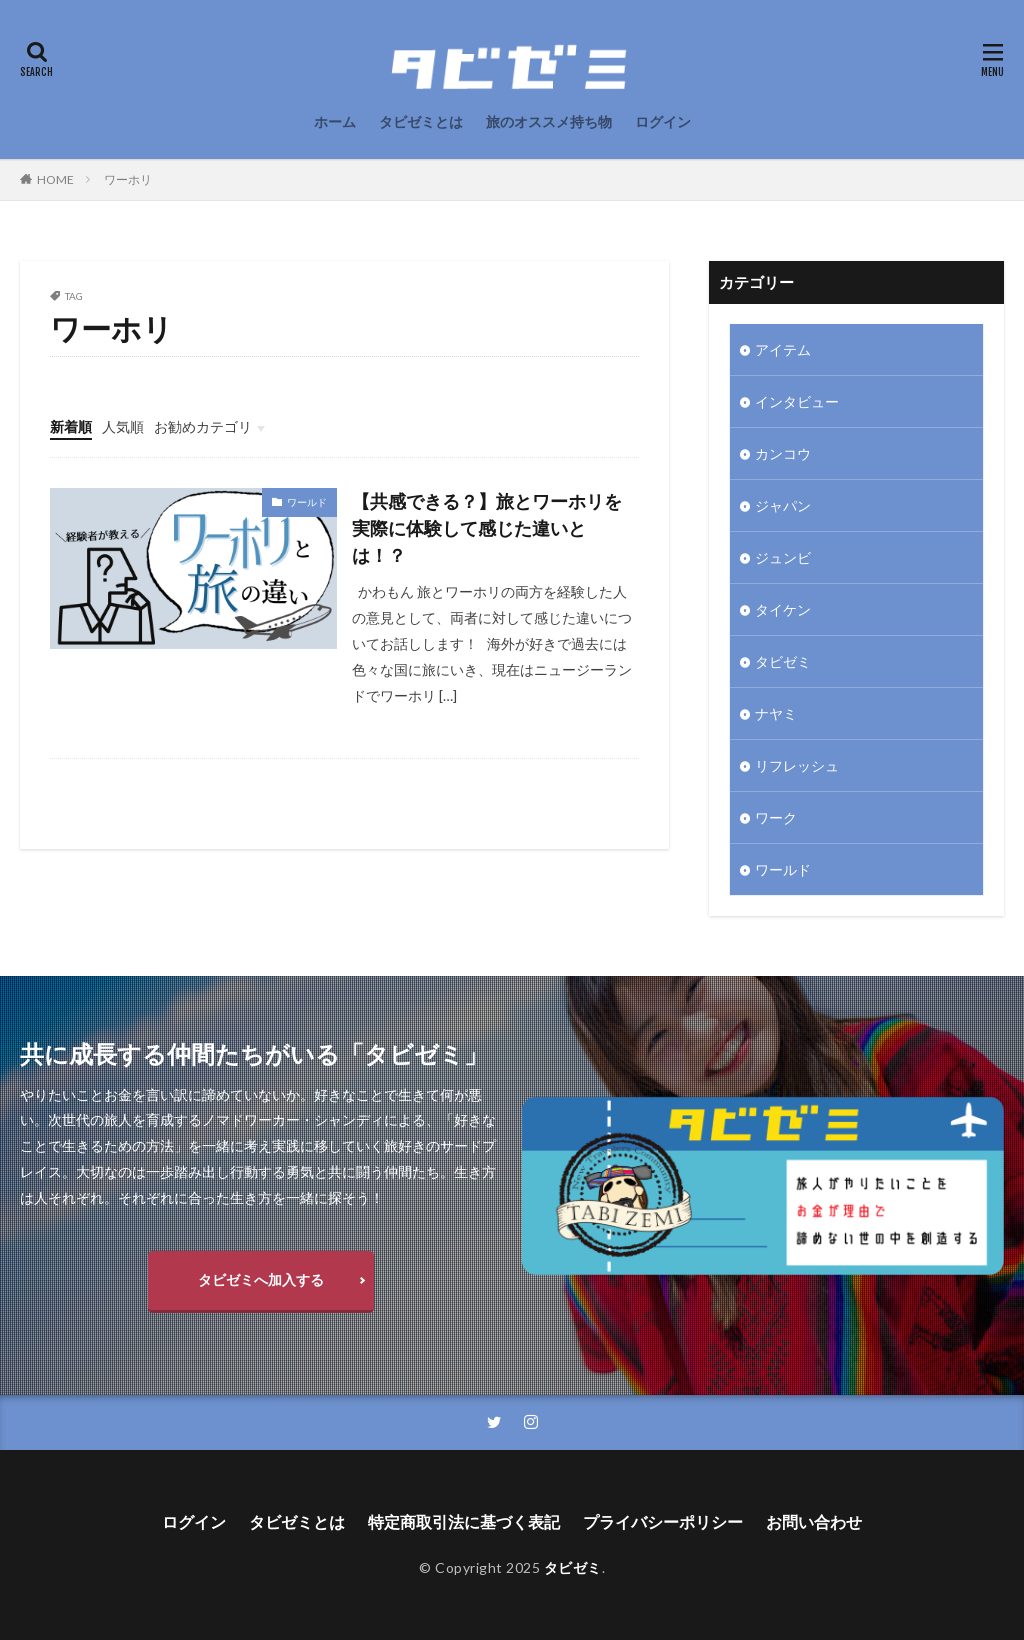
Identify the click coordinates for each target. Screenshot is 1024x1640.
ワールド (307, 502)
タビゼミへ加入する (261, 1279)
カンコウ (783, 453)
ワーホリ (128, 179)
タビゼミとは (421, 121)
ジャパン (783, 505)
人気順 (123, 426)
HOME (55, 179)
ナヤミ (776, 713)
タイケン (783, 609)
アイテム (783, 349)
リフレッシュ (797, 765)
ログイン (663, 121)
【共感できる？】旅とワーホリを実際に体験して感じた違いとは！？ (487, 528)
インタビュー (797, 401)
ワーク (776, 817)
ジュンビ (783, 557)
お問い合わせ (814, 1521)
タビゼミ (783, 661)
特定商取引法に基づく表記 (464, 1521)
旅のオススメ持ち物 (549, 121)
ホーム (335, 121)
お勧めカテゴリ (203, 426)
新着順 (71, 426)
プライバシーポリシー (663, 1521)
